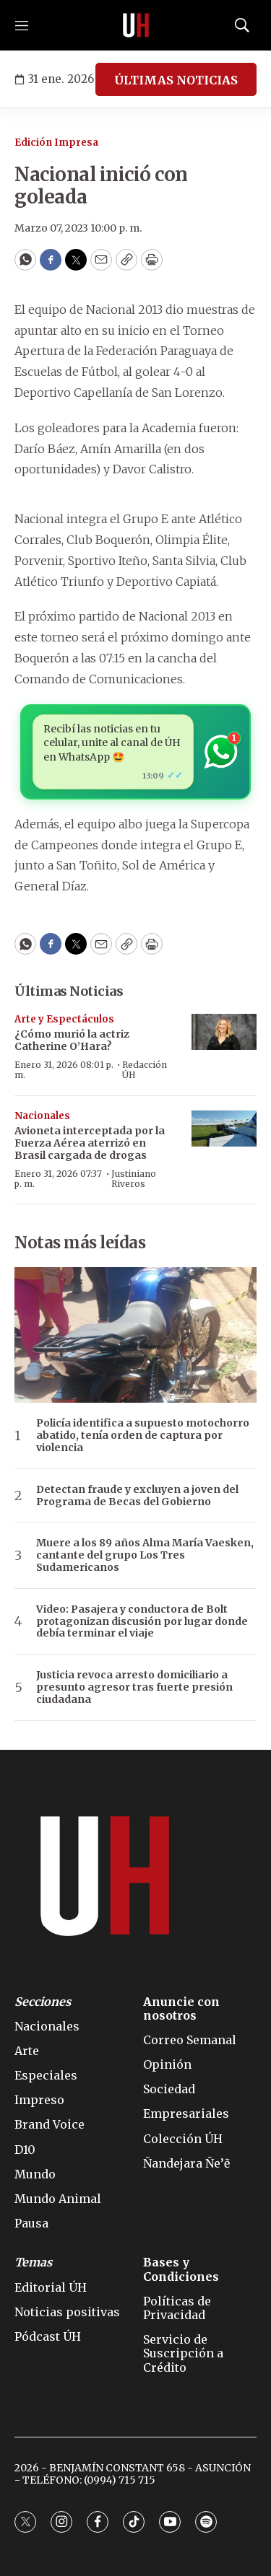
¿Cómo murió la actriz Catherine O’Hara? (71, 1040)
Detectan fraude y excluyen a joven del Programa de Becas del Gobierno (137, 1496)
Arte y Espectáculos (64, 1019)
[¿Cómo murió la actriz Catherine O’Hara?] (224, 1032)
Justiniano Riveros (133, 1178)
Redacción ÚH (144, 1069)
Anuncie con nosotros (181, 2009)
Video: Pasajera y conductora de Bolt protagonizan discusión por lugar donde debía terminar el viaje (142, 1621)
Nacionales (42, 1116)
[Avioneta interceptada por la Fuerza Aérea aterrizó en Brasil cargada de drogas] (224, 1128)
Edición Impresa (56, 142)
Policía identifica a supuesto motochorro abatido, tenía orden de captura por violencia (142, 1435)
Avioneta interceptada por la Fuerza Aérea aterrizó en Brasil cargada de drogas (89, 1143)
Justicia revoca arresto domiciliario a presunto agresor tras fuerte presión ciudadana (134, 1687)
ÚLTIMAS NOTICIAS (176, 80)
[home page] (136, 25)
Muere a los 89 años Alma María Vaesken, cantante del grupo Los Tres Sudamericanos (145, 1555)
